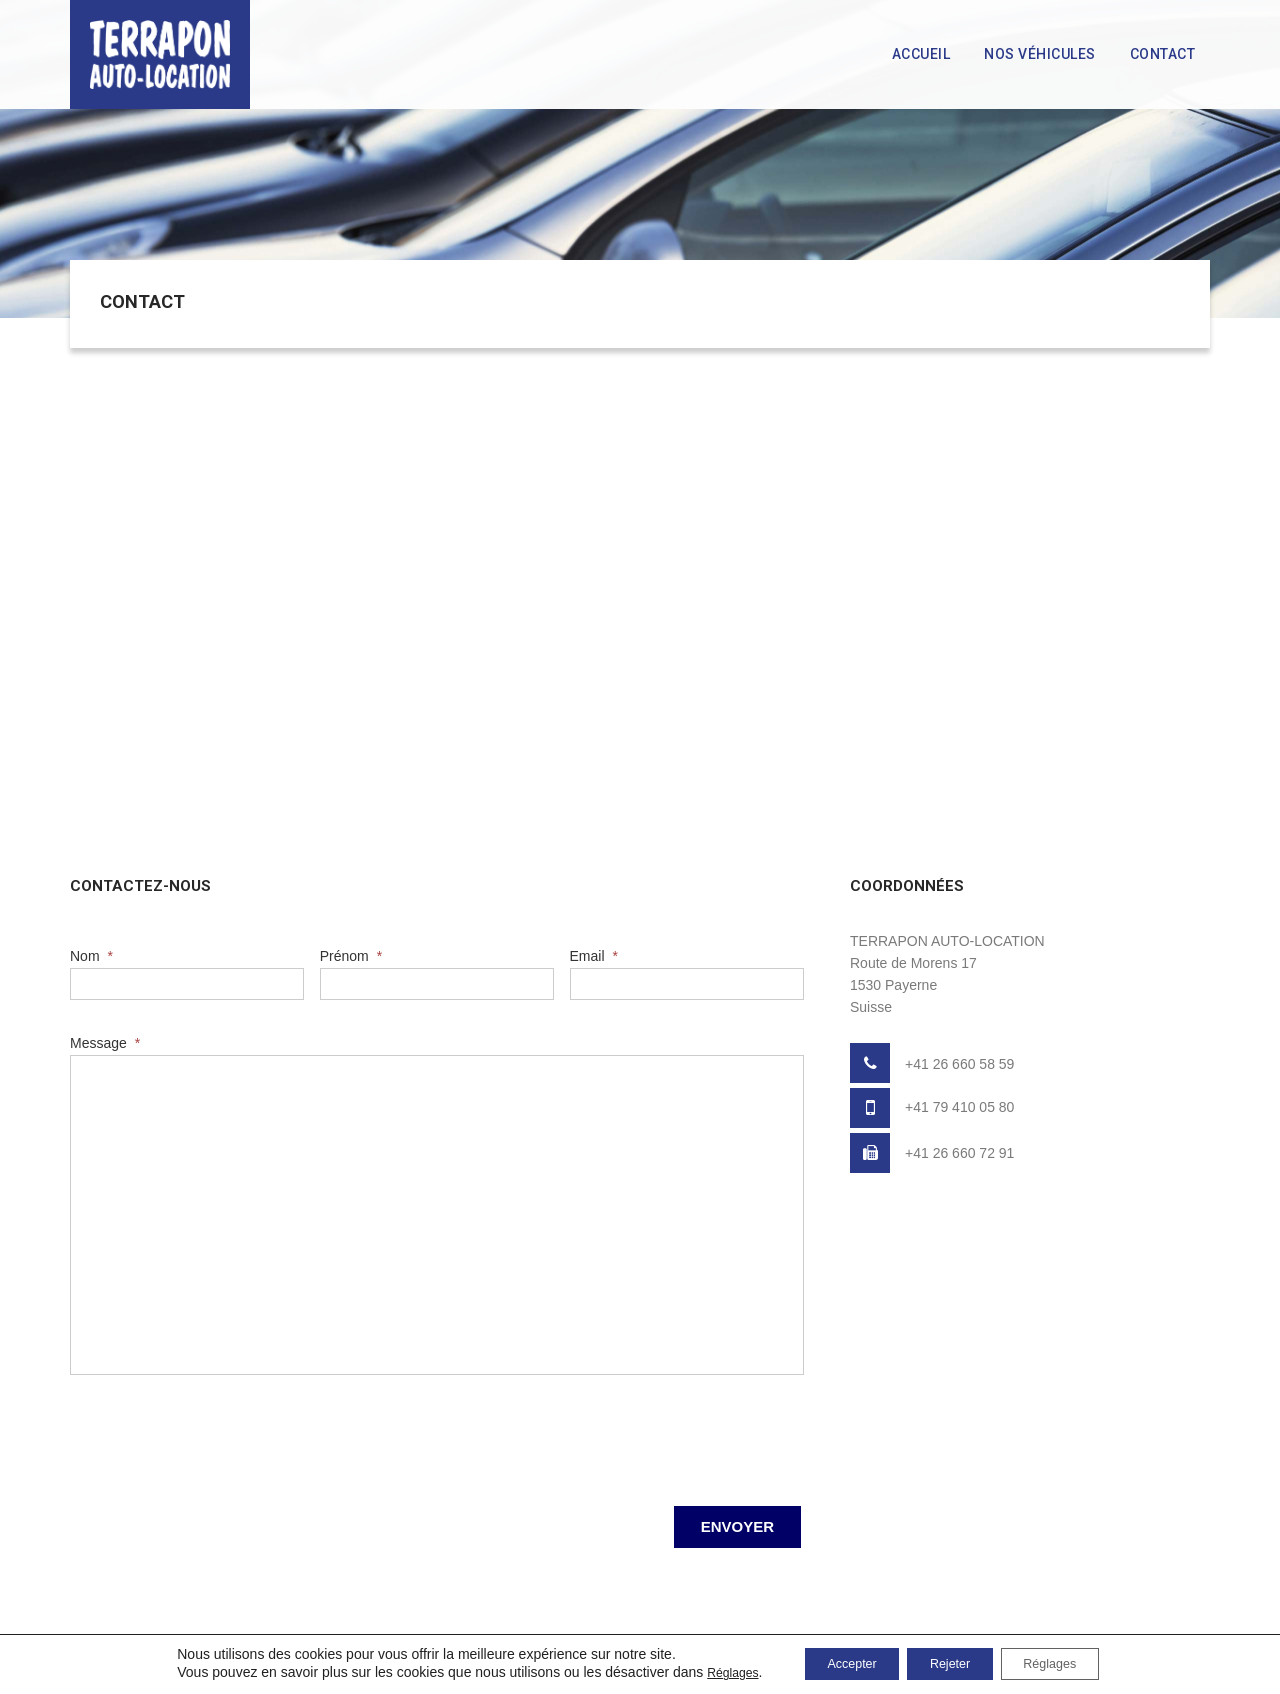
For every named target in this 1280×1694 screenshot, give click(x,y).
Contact (1163, 54)
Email (594, 956)
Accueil (921, 54)
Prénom (351, 956)
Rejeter (953, 1663)
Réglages (702, 1672)
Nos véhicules (1040, 54)
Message (105, 1043)
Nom (91, 956)
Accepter (835, 1663)
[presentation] (222, 1435)
